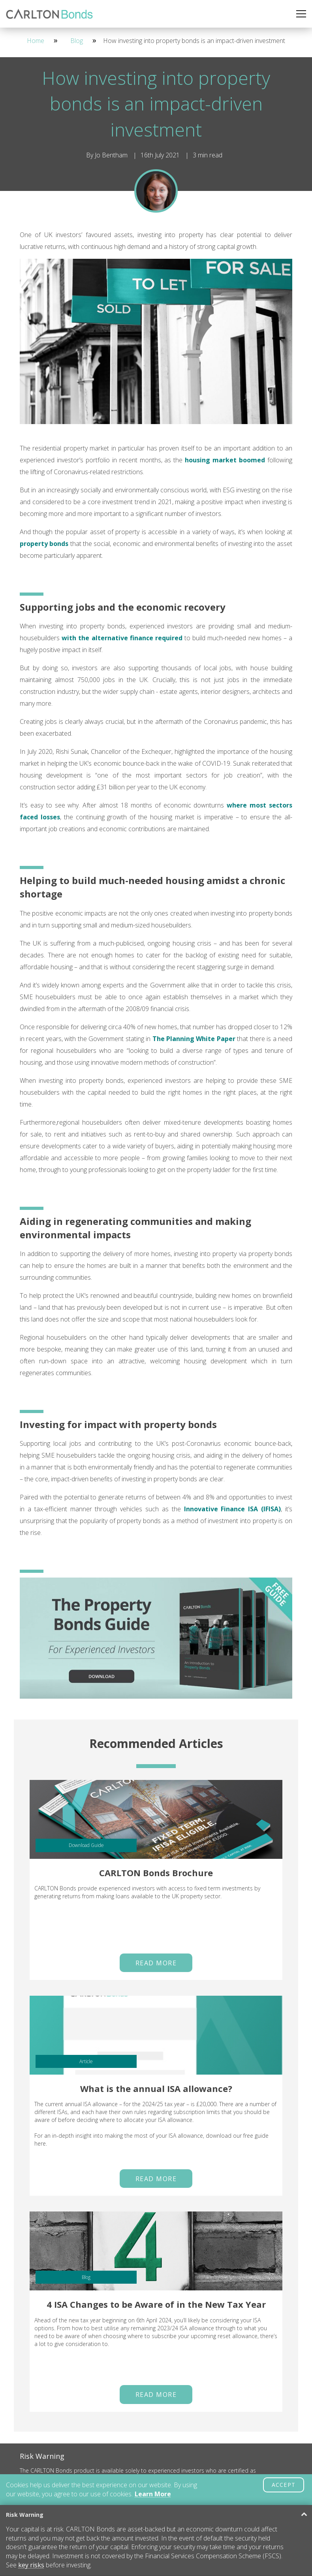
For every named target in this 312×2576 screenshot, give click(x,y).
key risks (31, 2565)
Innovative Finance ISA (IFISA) (232, 1509)
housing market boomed (225, 460)
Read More (156, 1963)
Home (35, 40)
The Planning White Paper (193, 1038)
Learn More (153, 2494)
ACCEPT (283, 2484)
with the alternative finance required (122, 638)
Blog (76, 40)
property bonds (44, 543)
